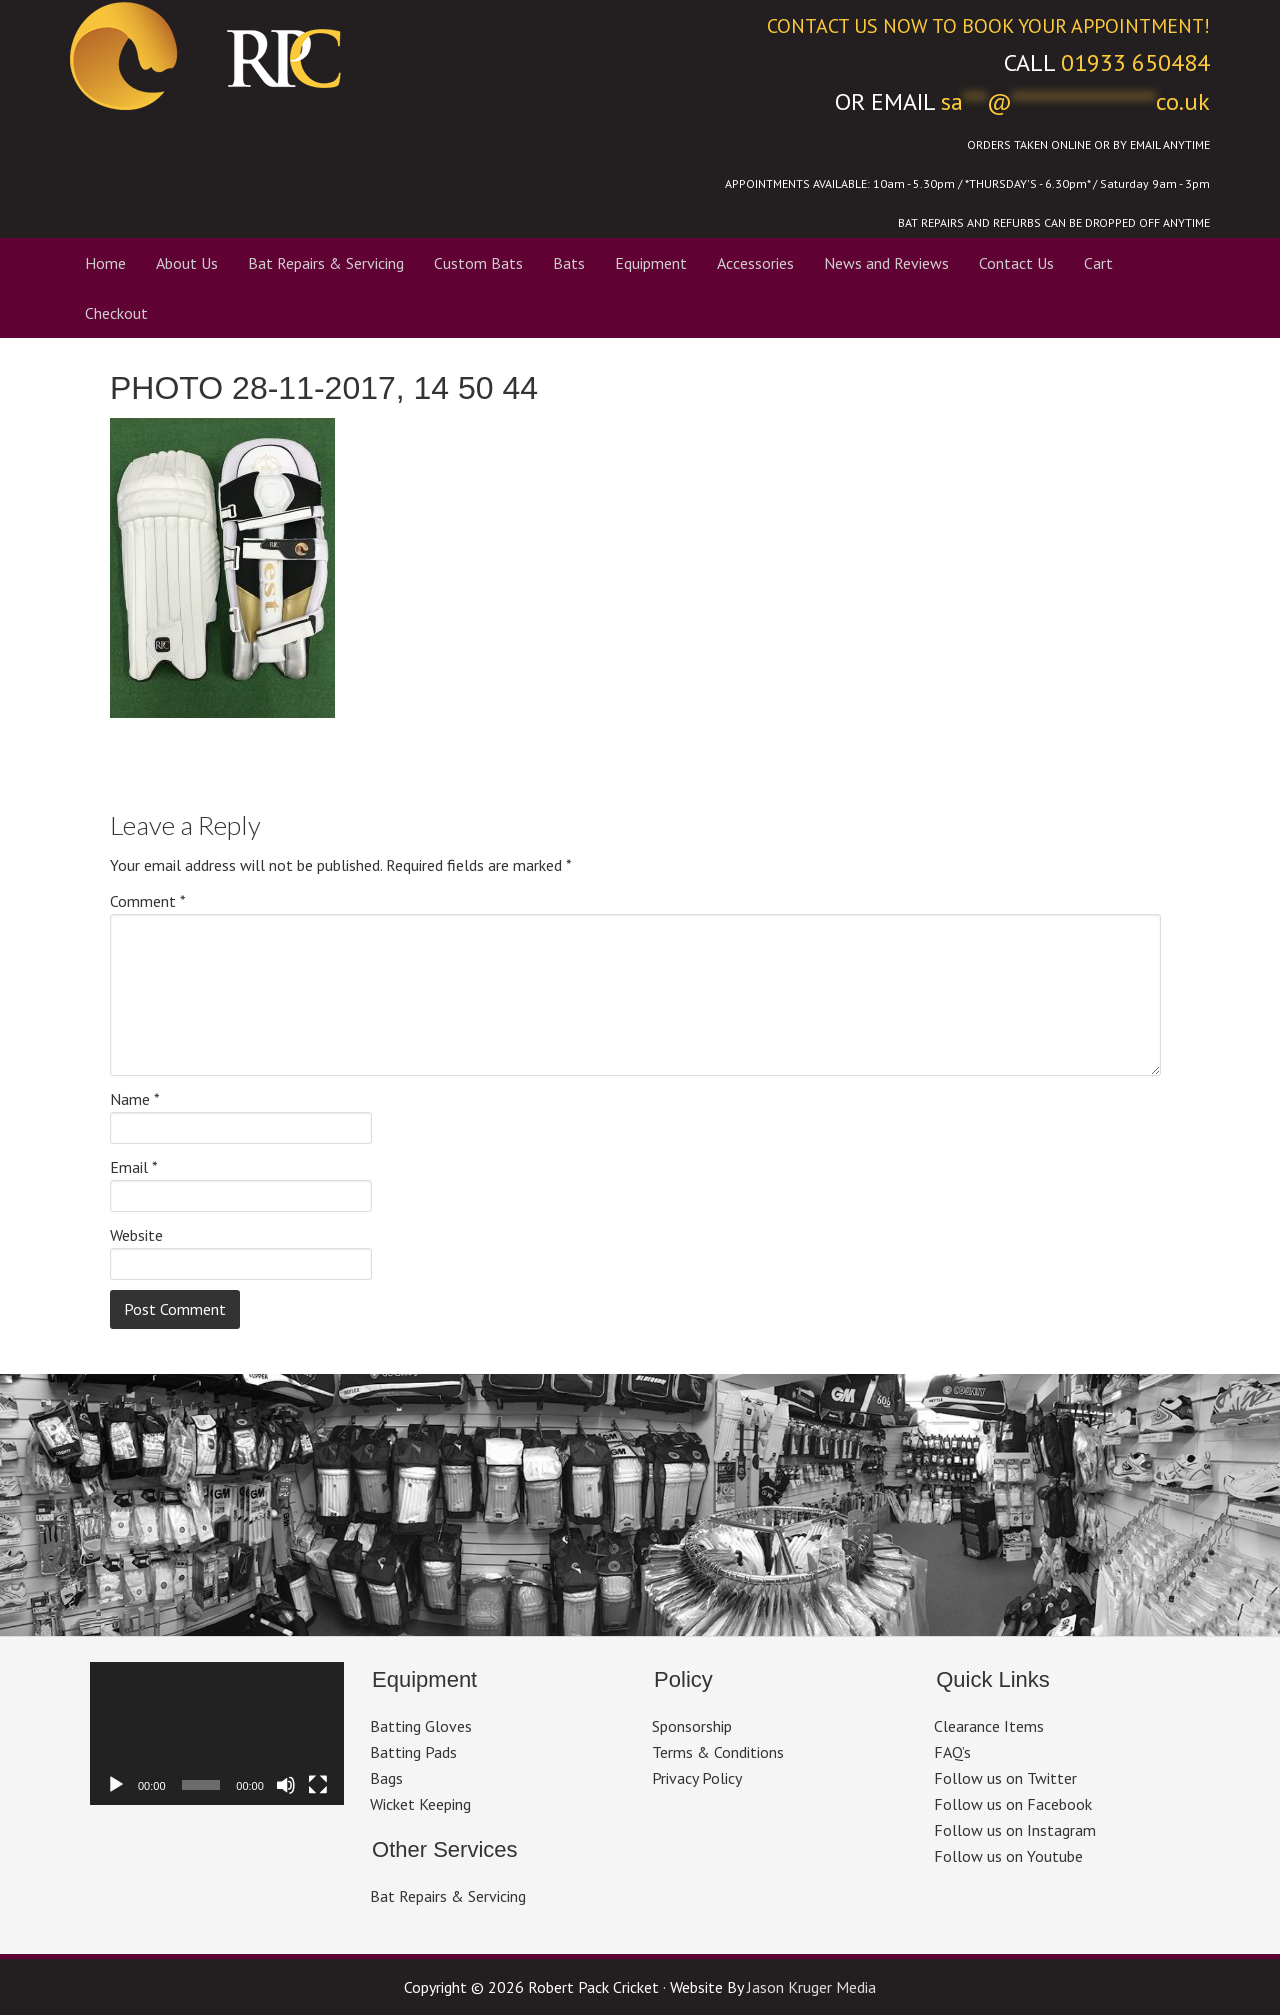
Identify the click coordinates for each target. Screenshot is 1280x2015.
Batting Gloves (421, 1726)
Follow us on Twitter (1005, 1778)
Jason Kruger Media (811, 1987)
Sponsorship (692, 1726)
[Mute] (286, 1785)
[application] (217, 1733)
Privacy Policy (697, 1778)
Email (134, 1167)
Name (135, 1099)
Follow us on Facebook (1013, 1804)
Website (136, 1235)
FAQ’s (952, 1752)
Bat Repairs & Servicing (448, 1896)
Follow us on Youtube (1008, 1856)
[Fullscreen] (318, 1785)
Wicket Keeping (420, 1804)
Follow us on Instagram (1015, 1830)
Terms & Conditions (718, 1752)
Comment (148, 901)
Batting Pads (413, 1752)
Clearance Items (989, 1726)
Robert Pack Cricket (340, 55)
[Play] (116, 1785)
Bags (386, 1778)
